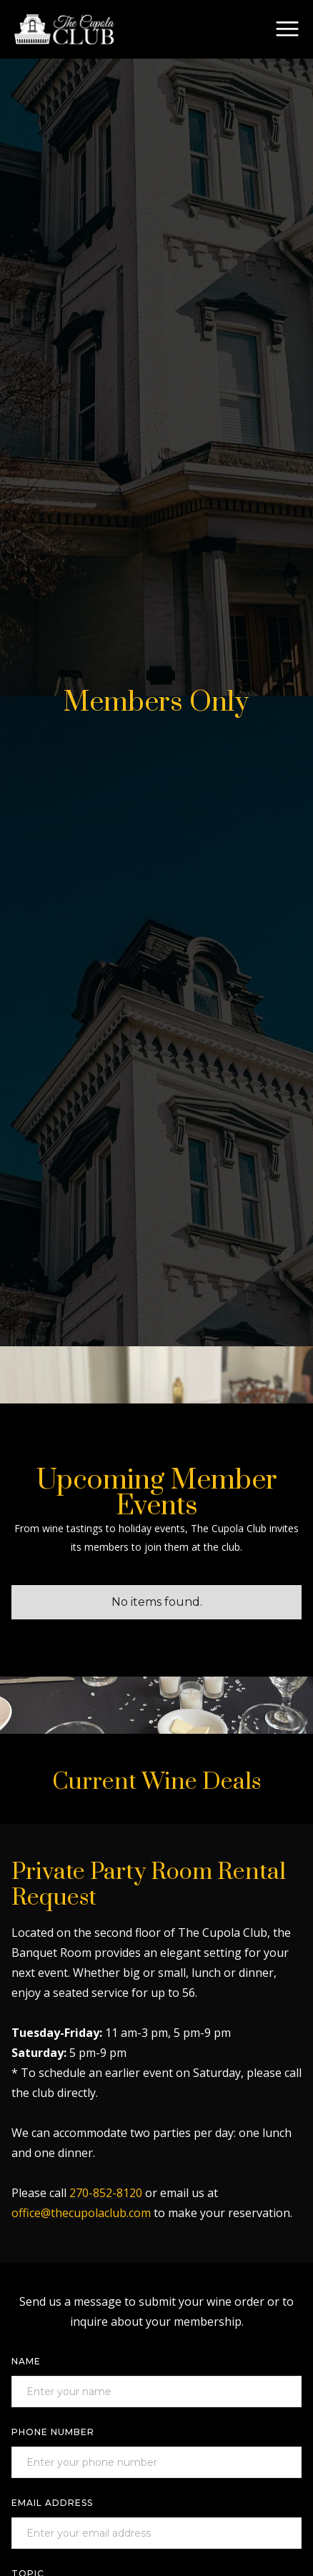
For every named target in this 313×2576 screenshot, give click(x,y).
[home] (64, 29)
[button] (287, 28)
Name (26, 2361)
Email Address (52, 2502)
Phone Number (52, 2432)
